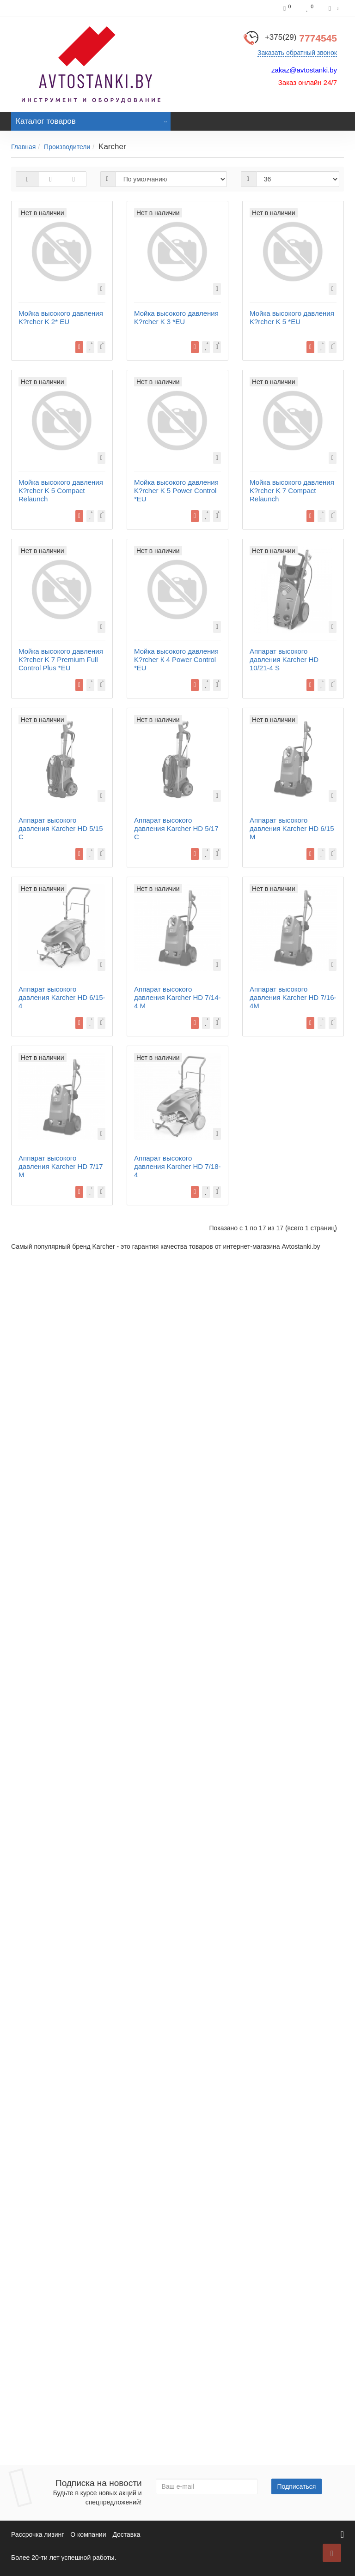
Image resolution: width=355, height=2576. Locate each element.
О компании (88, 2534)
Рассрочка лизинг (37, 2534)
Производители (67, 146)
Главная (23, 146)
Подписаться (296, 2486)
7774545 (301, 38)
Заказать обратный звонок (297, 52)
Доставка (126, 2534)
